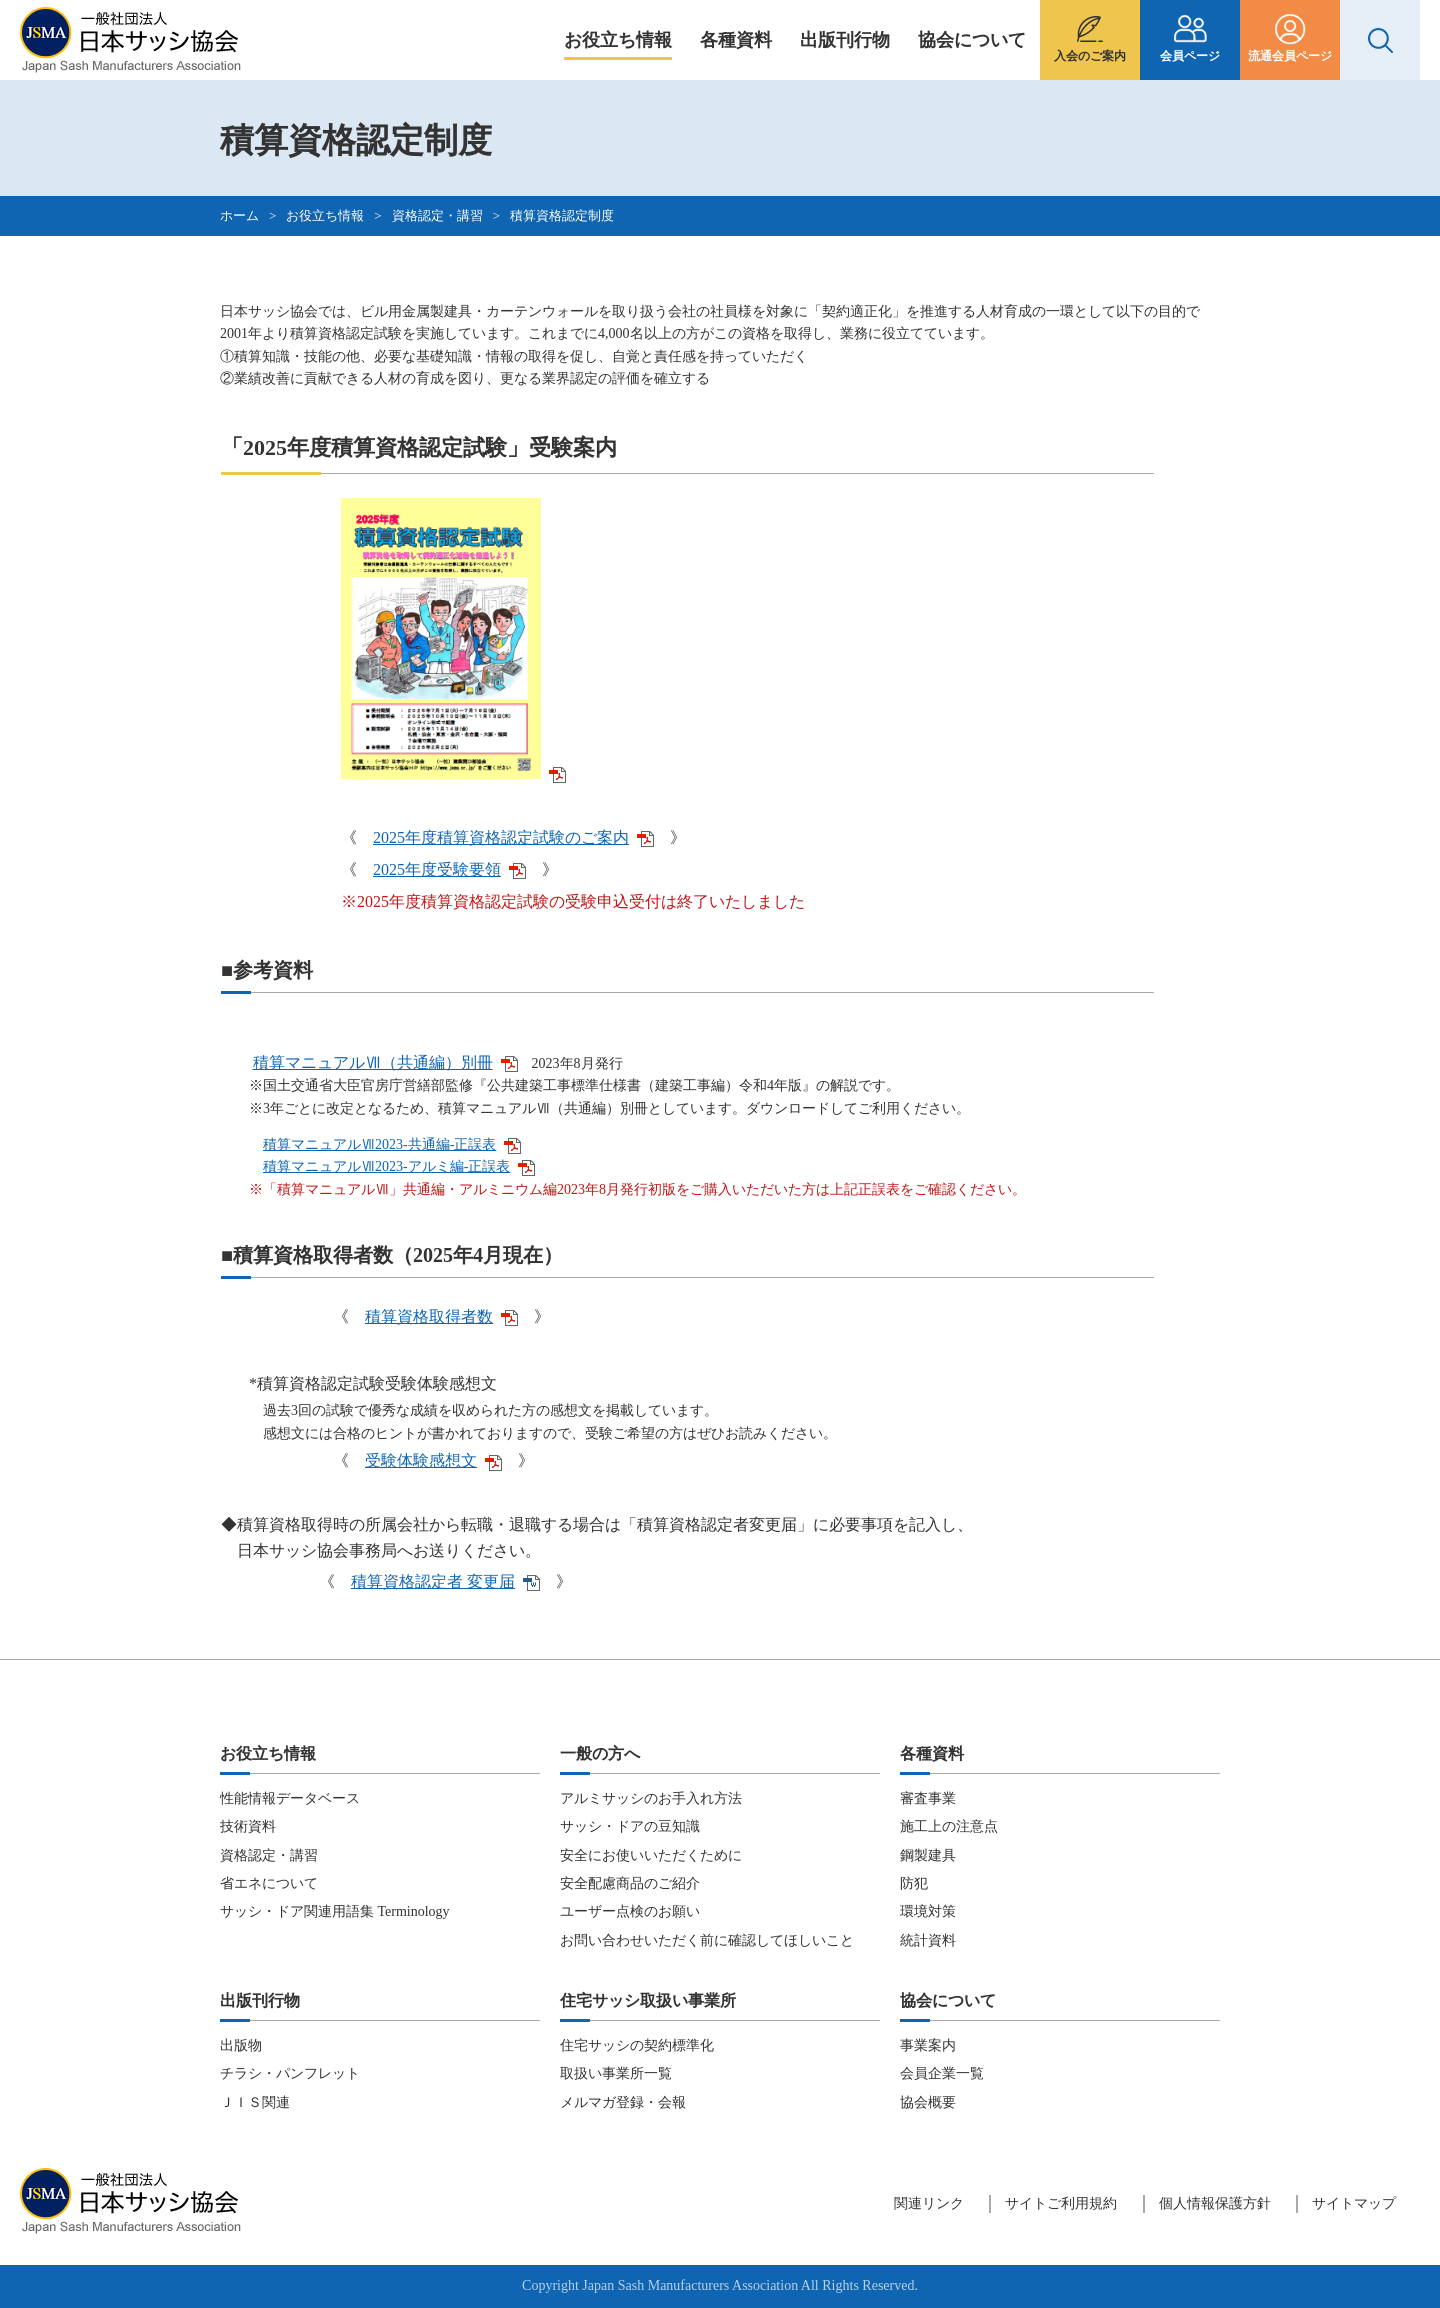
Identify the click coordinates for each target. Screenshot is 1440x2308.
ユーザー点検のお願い (630, 1911)
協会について (972, 40)
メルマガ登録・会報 (623, 2102)
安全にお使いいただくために (651, 1855)
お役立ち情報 (618, 40)
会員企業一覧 (942, 2073)
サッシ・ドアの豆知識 (630, 1826)
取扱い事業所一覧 (616, 2073)
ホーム (239, 215)
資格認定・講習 (437, 215)
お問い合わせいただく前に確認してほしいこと (707, 1940)
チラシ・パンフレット (290, 2073)
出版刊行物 (845, 40)
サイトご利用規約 (1061, 2203)
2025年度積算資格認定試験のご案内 (513, 837)
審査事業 (928, 1798)
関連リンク (929, 2203)
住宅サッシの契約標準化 (637, 2045)
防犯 (914, 1883)
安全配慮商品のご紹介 (630, 1883)
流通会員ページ (1290, 56)
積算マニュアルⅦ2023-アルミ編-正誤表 (399, 1166)
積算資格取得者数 (441, 1316)
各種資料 (736, 40)
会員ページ (1190, 56)
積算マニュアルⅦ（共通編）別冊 (385, 1062)
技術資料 (248, 1826)
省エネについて (269, 1883)
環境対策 (928, 1911)
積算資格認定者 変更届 (445, 1581)
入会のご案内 (1090, 56)
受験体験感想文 (433, 1460)
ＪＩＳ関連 (255, 2102)
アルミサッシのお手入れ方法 (651, 1798)
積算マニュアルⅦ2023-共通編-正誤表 (392, 1144)
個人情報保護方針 (1215, 2203)
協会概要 (928, 2102)
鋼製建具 (928, 1855)
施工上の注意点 (949, 1826)
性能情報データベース (290, 1798)
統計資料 (928, 1940)
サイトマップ (1354, 2203)
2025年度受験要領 (449, 869)
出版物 (241, 2045)
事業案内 (928, 2045)
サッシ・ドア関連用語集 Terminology (335, 1911)
